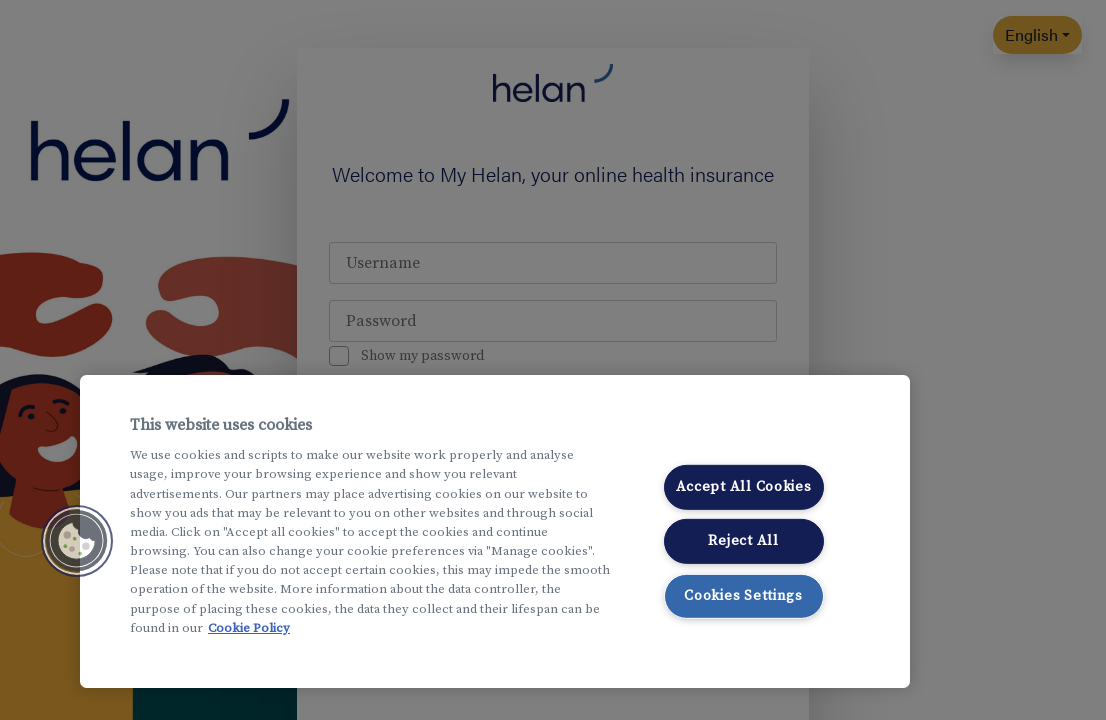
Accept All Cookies (744, 486)
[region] (495, 531)
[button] (77, 541)
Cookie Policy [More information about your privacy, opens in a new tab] (249, 628)
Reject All (743, 541)
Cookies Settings (743, 596)
